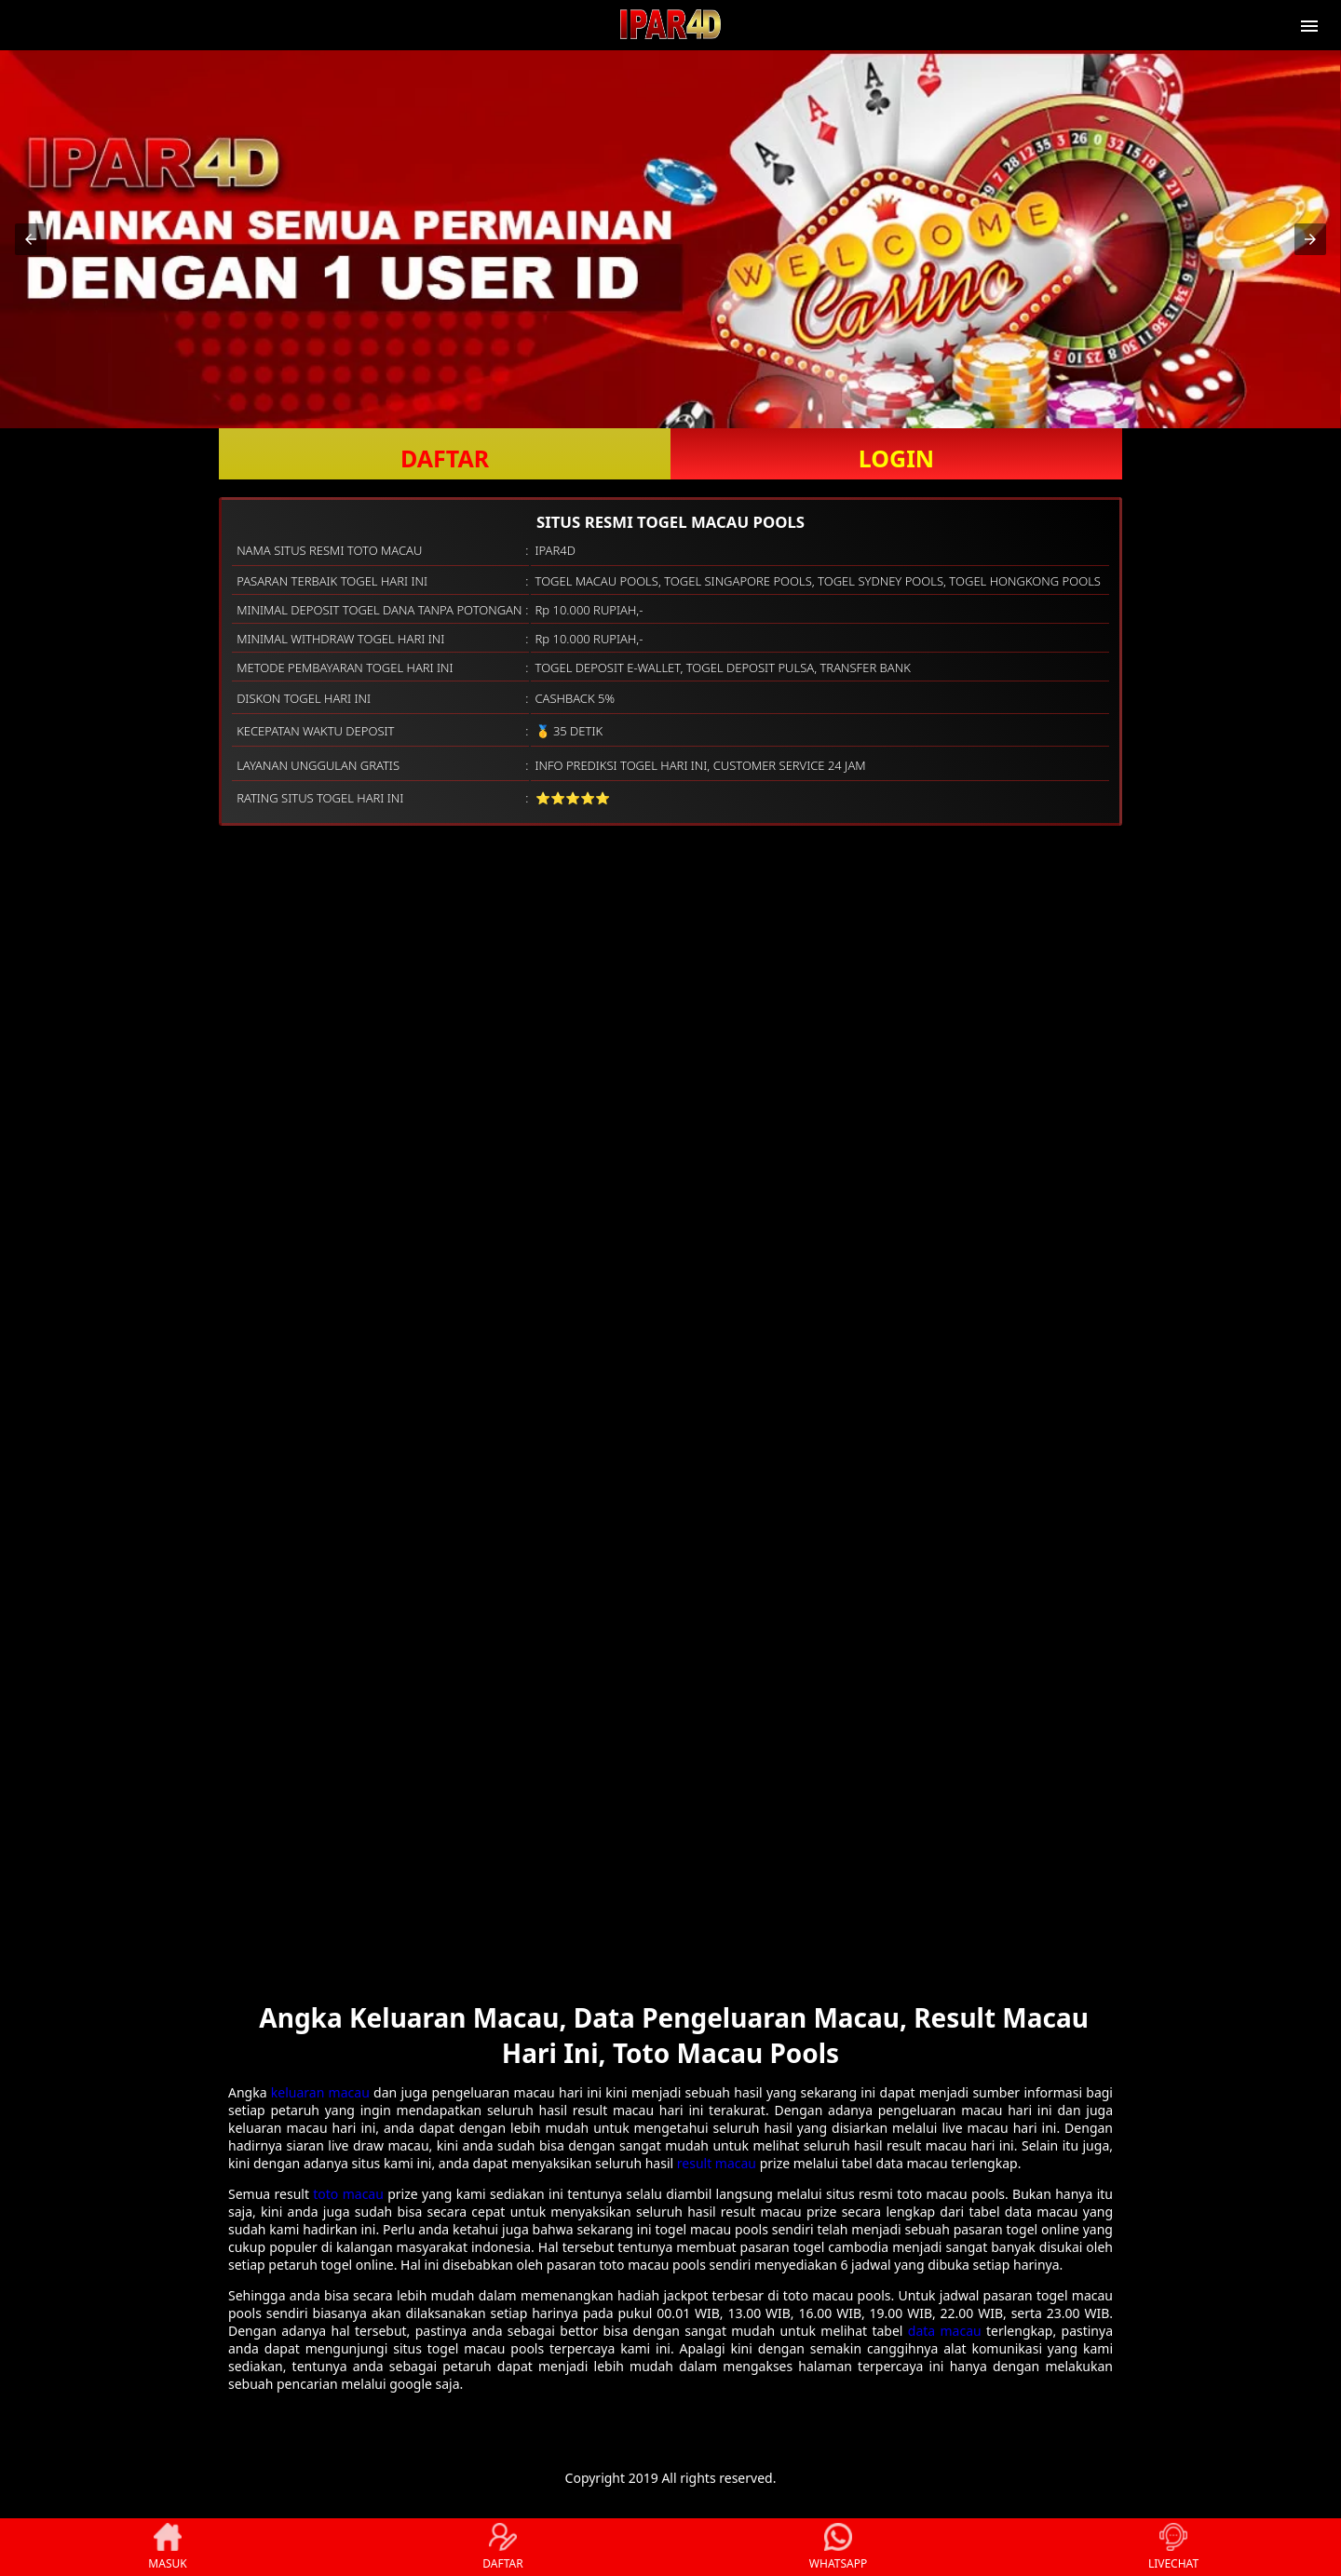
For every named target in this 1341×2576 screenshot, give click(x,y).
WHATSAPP (838, 2547)
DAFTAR (444, 458)
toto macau (348, 2194)
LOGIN (896, 458)
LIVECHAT (1173, 2547)
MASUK (167, 2547)
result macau (716, 2163)
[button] (31, 239)
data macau (945, 2331)
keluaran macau (320, 2092)
